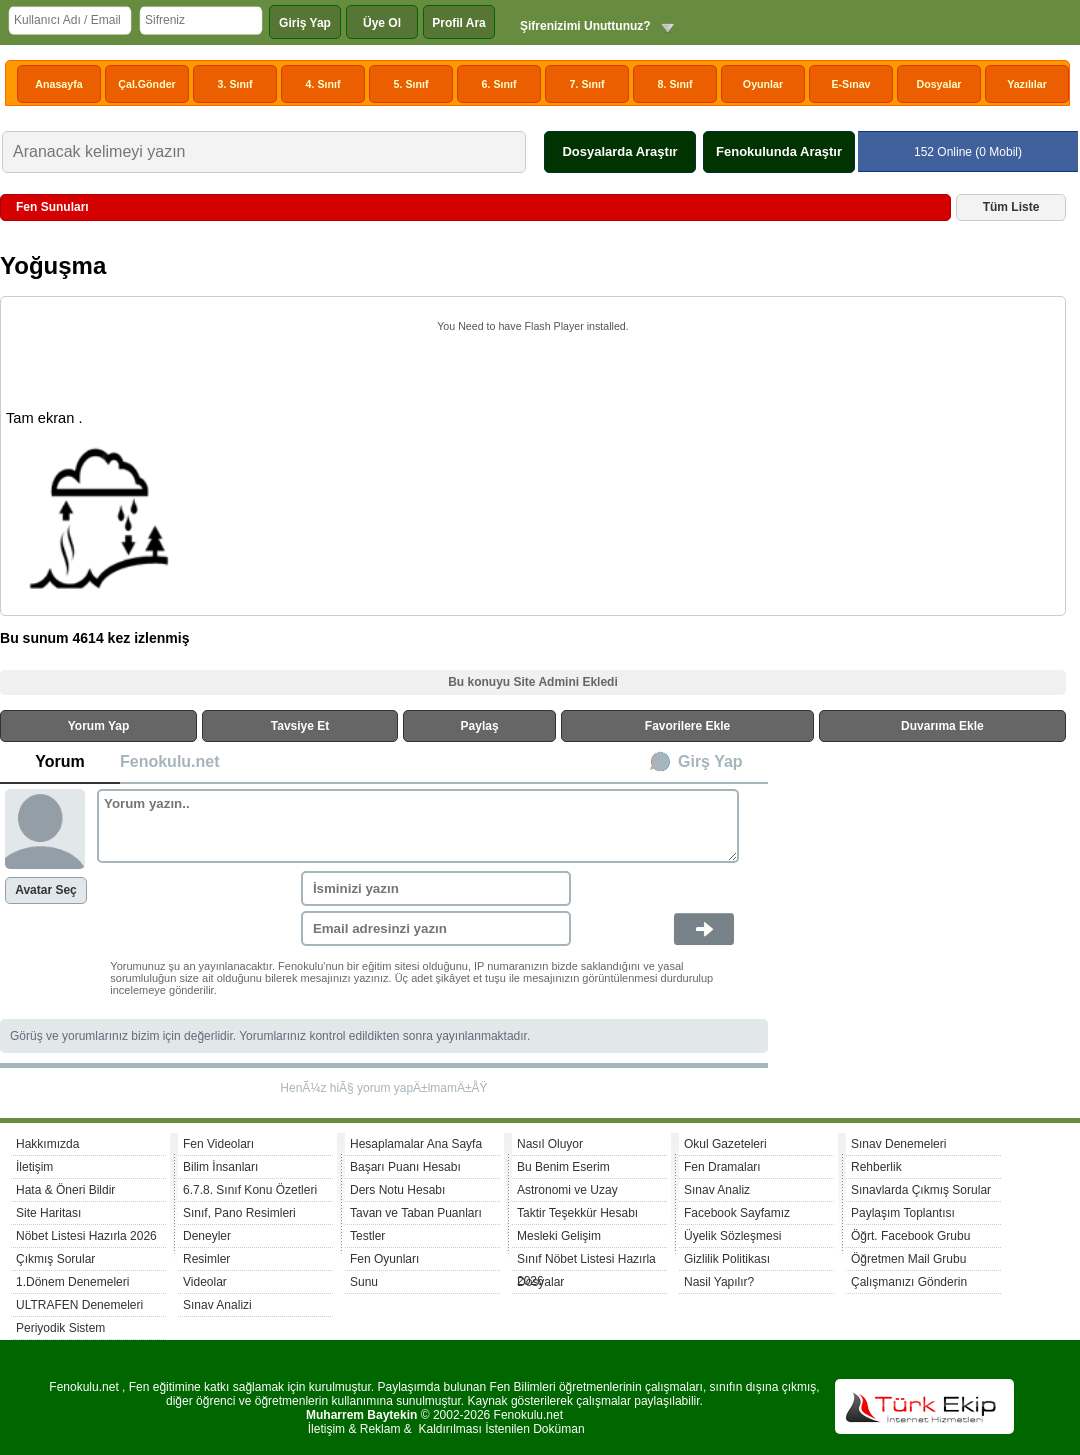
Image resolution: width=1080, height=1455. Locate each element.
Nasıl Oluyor (550, 1144)
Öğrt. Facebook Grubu (910, 1236)
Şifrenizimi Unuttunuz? (585, 26)
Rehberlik (876, 1167)
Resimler (206, 1259)
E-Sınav (850, 84)
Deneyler (207, 1236)
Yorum (59, 761)
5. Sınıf (411, 84)
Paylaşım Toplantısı (903, 1213)
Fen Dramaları (722, 1167)
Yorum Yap (99, 726)
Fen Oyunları (384, 1259)
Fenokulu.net (170, 761)
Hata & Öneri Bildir (65, 1190)
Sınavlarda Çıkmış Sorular (921, 1190)
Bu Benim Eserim (563, 1167)
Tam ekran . (44, 418)
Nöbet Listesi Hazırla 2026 (86, 1236)
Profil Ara (459, 23)
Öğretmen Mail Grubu (908, 1259)
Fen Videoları (218, 1144)
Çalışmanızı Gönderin (909, 1282)
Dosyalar (938, 84)
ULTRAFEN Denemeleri (79, 1305)
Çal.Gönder (146, 84)
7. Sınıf (587, 84)
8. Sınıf (675, 84)
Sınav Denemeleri (898, 1144)
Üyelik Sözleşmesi (732, 1236)
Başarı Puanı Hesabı (405, 1167)
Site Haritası (48, 1213)
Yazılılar (1027, 84)
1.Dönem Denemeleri (72, 1282)
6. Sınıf (499, 84)
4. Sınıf (323, 84)
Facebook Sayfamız (737, 1213)
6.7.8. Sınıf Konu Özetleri (250, 1190)
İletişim (34, 1167)
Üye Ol (382, 23)
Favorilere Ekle (687, 726)
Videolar (205, 1282)
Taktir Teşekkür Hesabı (577, 1213)
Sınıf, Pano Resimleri (239, 1213)
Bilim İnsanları (220, 1167)
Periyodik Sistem (60, 1328)
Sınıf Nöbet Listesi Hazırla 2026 (586, 1261)
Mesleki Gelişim (559, 1236)
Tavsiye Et (300, 726)
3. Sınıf (235, 84)
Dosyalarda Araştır (619, 151)
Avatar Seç (46, 890)
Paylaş (480, 726)
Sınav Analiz (717, 1190)
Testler (367, 1236)
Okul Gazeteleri (725, 1144)
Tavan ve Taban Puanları (416, 1213)
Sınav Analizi (217, 1305)
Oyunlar (763, 84)
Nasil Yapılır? (719, 1282)
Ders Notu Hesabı (397, 1190)
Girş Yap (710, 761)
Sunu (364, 1282)
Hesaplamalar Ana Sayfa (416, 1144)
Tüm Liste (1011, 207)
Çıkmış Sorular (55, 1259)
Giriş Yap (305, 23)
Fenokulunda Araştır (779, 151)
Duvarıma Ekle (942, 726)
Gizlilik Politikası (727, 1259)
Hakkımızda (47, 1144)
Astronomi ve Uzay (567, 1190)
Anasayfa (58, 84)
